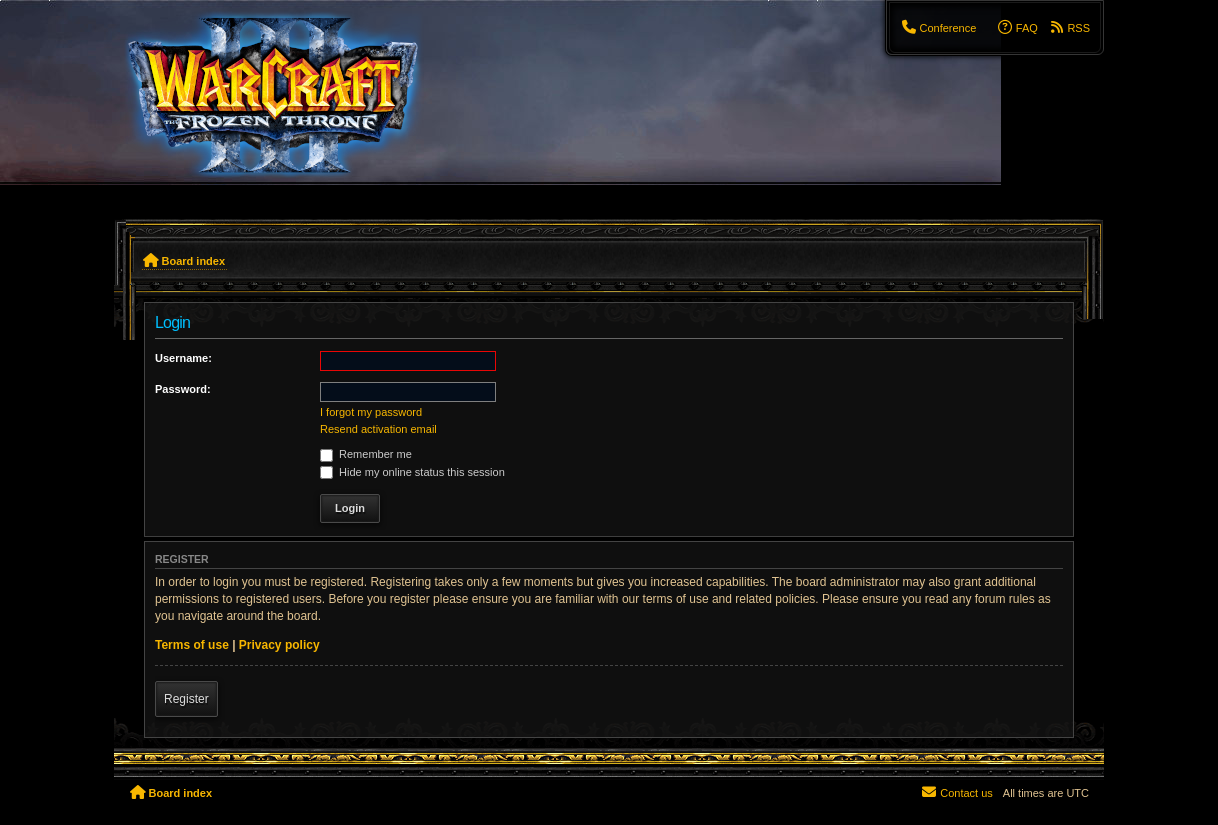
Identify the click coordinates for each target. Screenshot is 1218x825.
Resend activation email (378, 429)
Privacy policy (279, 645)
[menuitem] (938, 28)
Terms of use (192, 645)
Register (186, 699)
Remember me (366, 454)
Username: (183, 358)
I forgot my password (371, 412)
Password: (183, 389)
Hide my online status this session (412, 472)
